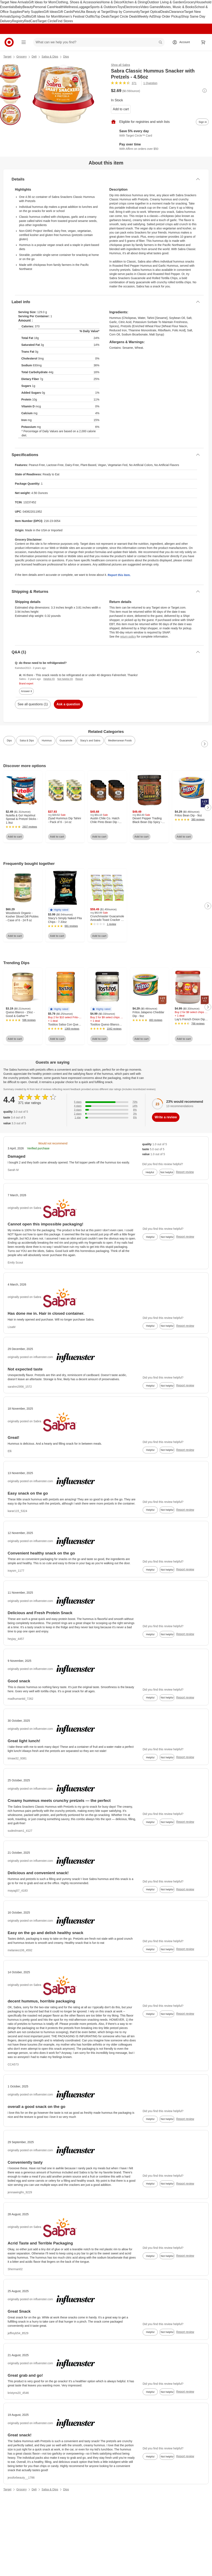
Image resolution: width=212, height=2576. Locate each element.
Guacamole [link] (66, 740)
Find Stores (64, 21)
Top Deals (102, 16)
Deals (164, 11)
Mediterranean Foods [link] (120, 740)
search (161, 42)
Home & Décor (112, 2)
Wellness (70, 7)
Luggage (83, 7)
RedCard (30, 21)
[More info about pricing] (204, 90)
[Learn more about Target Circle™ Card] (160, 133)
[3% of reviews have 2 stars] (106, 1114)
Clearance (176, 11)
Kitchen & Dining (135, 2)
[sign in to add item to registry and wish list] (202, 122)
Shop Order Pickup (167, 16)
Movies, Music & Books (177, 7)
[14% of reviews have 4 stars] (106, 1106)
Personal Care (43, 7)
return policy (128, 636)
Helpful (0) (49, 679)
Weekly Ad (145, 16)
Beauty (28, 7)
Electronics (132, 7)
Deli (34, 56)
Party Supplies (32, 11)
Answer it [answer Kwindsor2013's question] (26, 691)
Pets (76, 11)
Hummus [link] (47, 740)
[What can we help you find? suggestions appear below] (99, 42)
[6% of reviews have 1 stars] (106, 1117)
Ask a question (68, 704)
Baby (19, 7)
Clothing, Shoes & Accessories (78, 2)
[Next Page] (204, 744)
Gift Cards (65, 11)
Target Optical (150, 11)
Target (7, 56)
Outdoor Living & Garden (165, 2)
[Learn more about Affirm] (160, 146)
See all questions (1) (33, 704)
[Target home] (9, 42)
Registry (18, 21)
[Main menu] (23, 42)
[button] (59, 910)
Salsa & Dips (50, 56)
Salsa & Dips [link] (27, 740)
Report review (185, 1172)
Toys (120, 7)
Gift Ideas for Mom (42, 2)
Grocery (190, 2)
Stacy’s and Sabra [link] (90, 740)
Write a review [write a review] (166, 1117)
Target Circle (46, 21)
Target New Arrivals (14, 2)
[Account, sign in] (182, 42)
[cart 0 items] (203, 42)
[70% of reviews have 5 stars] (106, 1102)
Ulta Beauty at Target (94, 11)
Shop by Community (125, 11)
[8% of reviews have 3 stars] (106, 1110)
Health (59, 7)
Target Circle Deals (123, 16)
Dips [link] (9, 740)
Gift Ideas (51, 11)
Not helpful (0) (65, 679)
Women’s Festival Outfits (76, 16)
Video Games (150, 7)
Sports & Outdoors (103, 7)
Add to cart (121, 109)
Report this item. (119, 575)
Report (79, 679)
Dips (66, 56)
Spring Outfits (21, 16)
